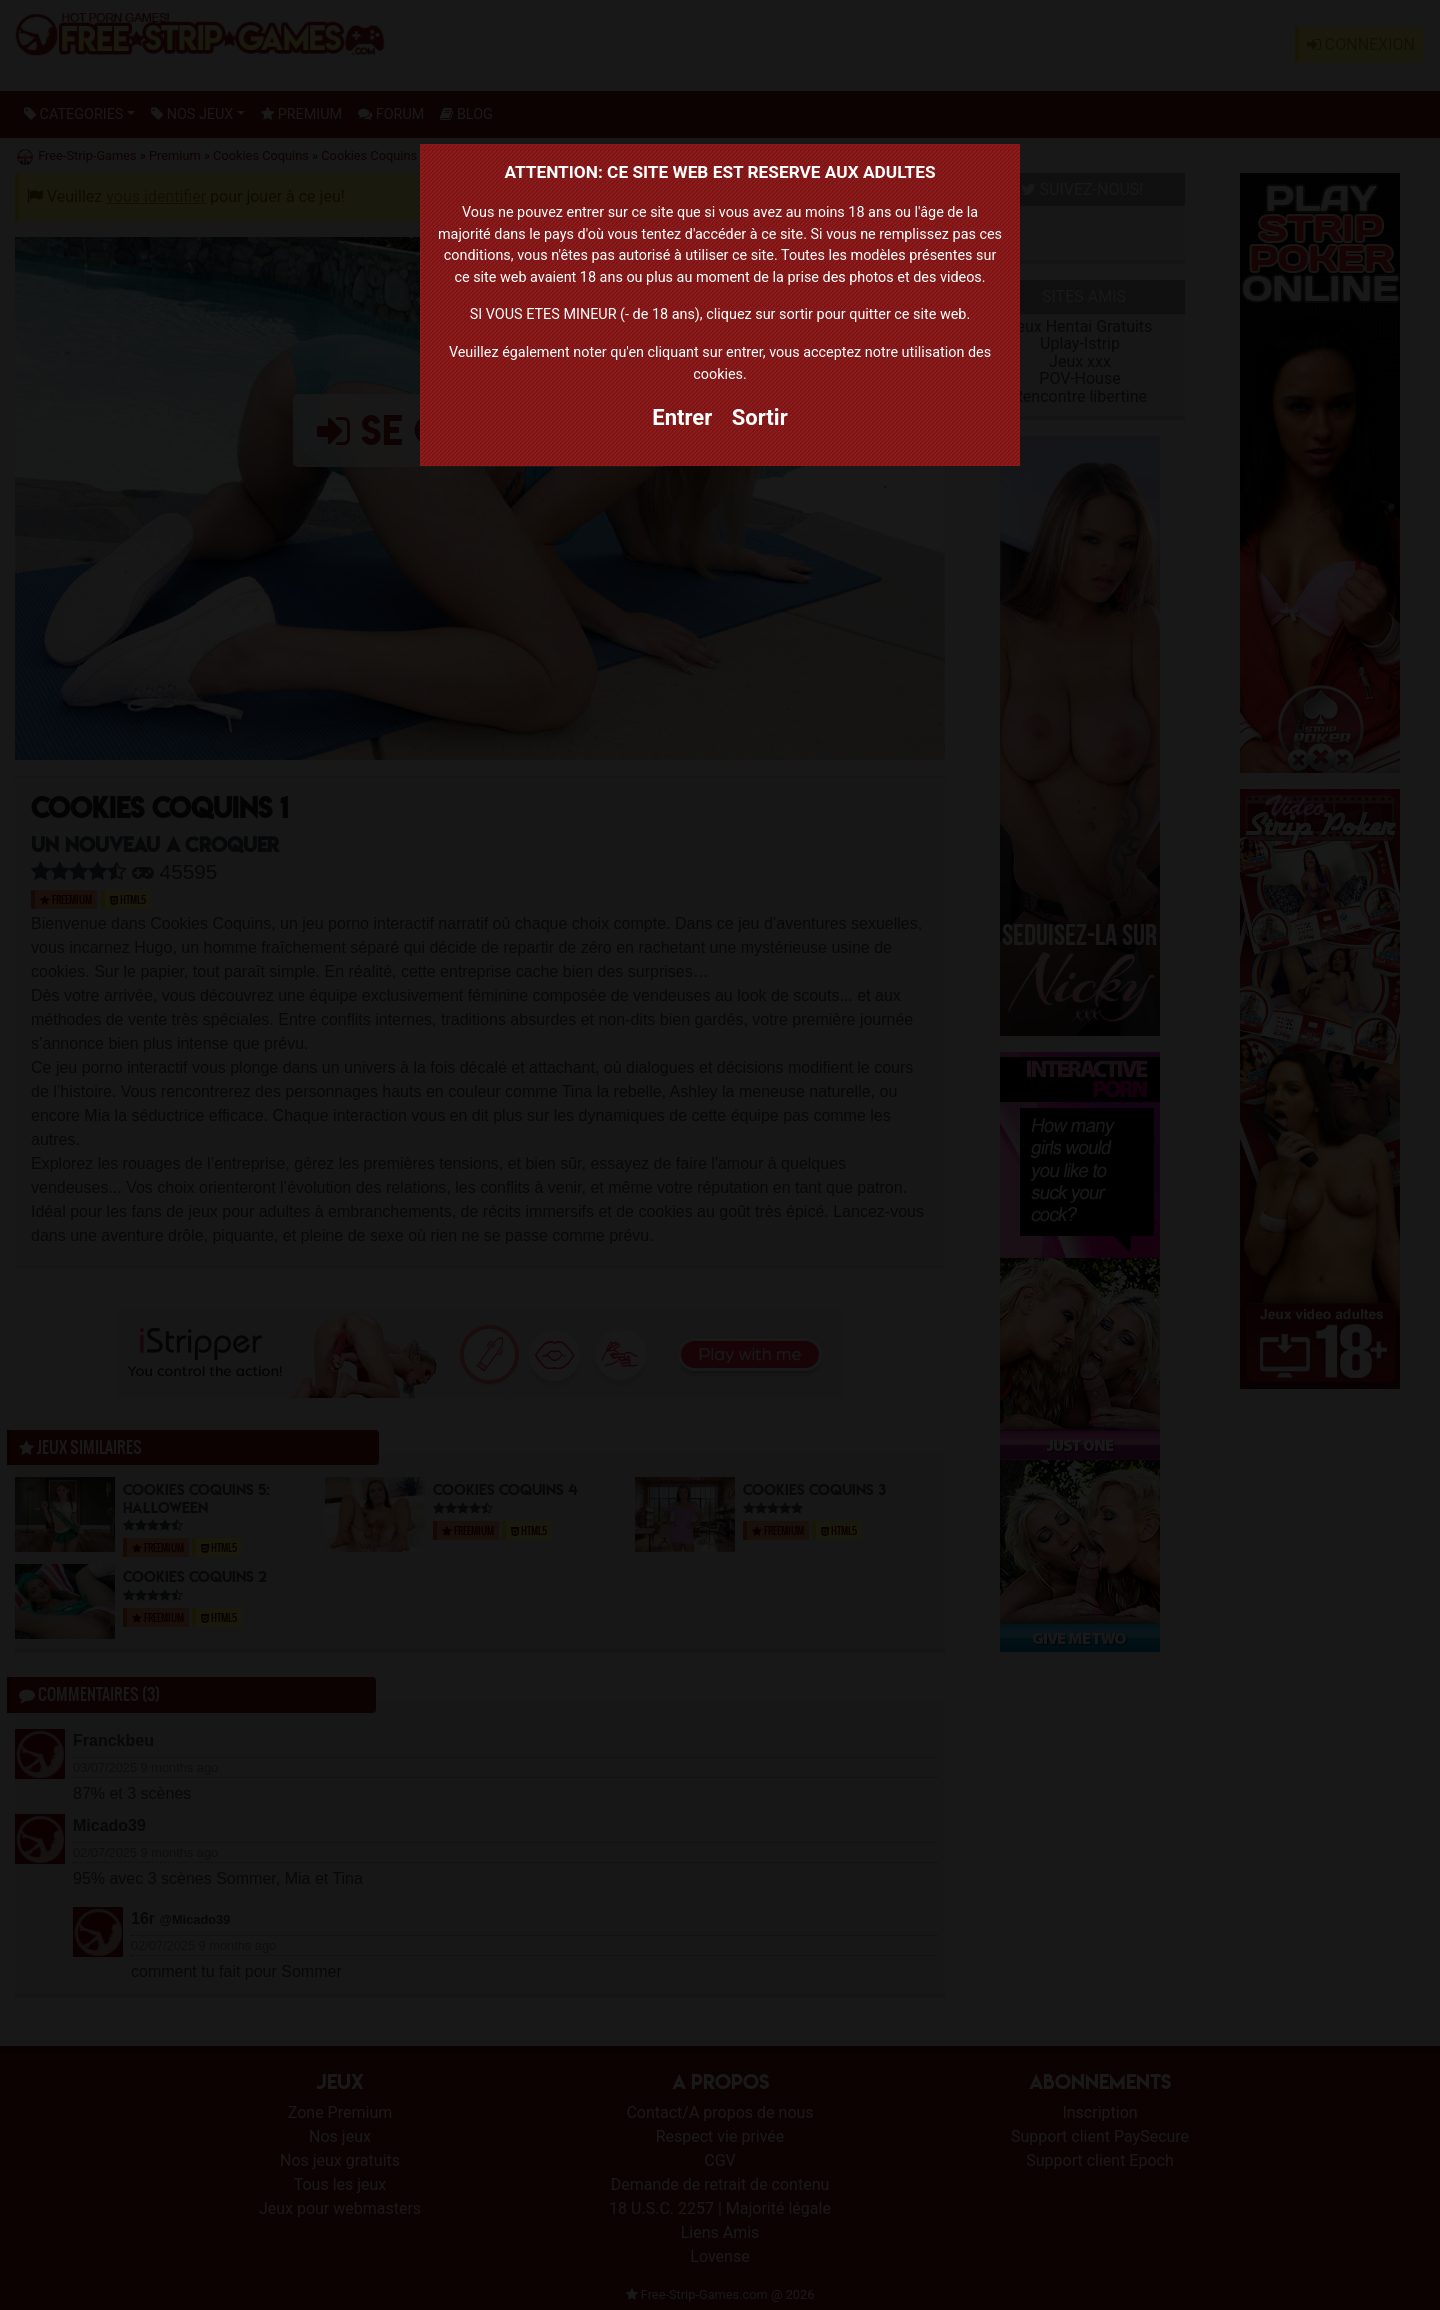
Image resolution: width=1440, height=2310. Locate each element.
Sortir (760, 417)
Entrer (682, 417)
